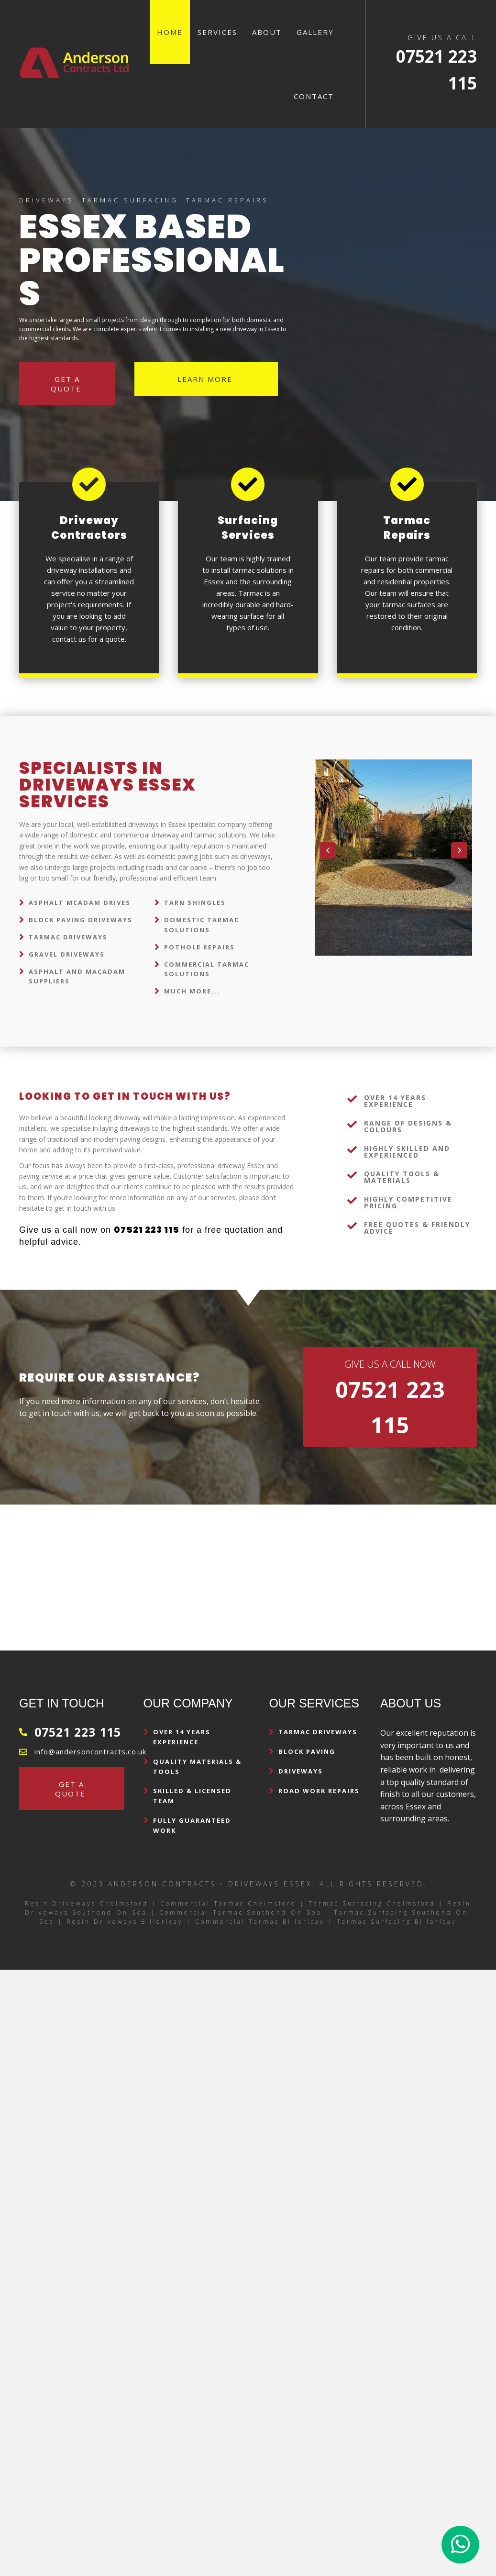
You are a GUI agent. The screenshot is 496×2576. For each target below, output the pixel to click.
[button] (328, 850)
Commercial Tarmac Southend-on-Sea (240, 1912)
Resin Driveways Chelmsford (86, 1903)
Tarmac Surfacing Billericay (397, 1922)
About (267, 32)
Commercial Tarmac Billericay (260, 1922)
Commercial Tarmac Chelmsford (228, 1903)
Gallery (315, 32)
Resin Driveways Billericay (124, 1922)
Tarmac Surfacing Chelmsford (372, 1903)
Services (217, 32)
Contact (314, 96)
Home (170, 32)
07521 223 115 (77, 1732)
